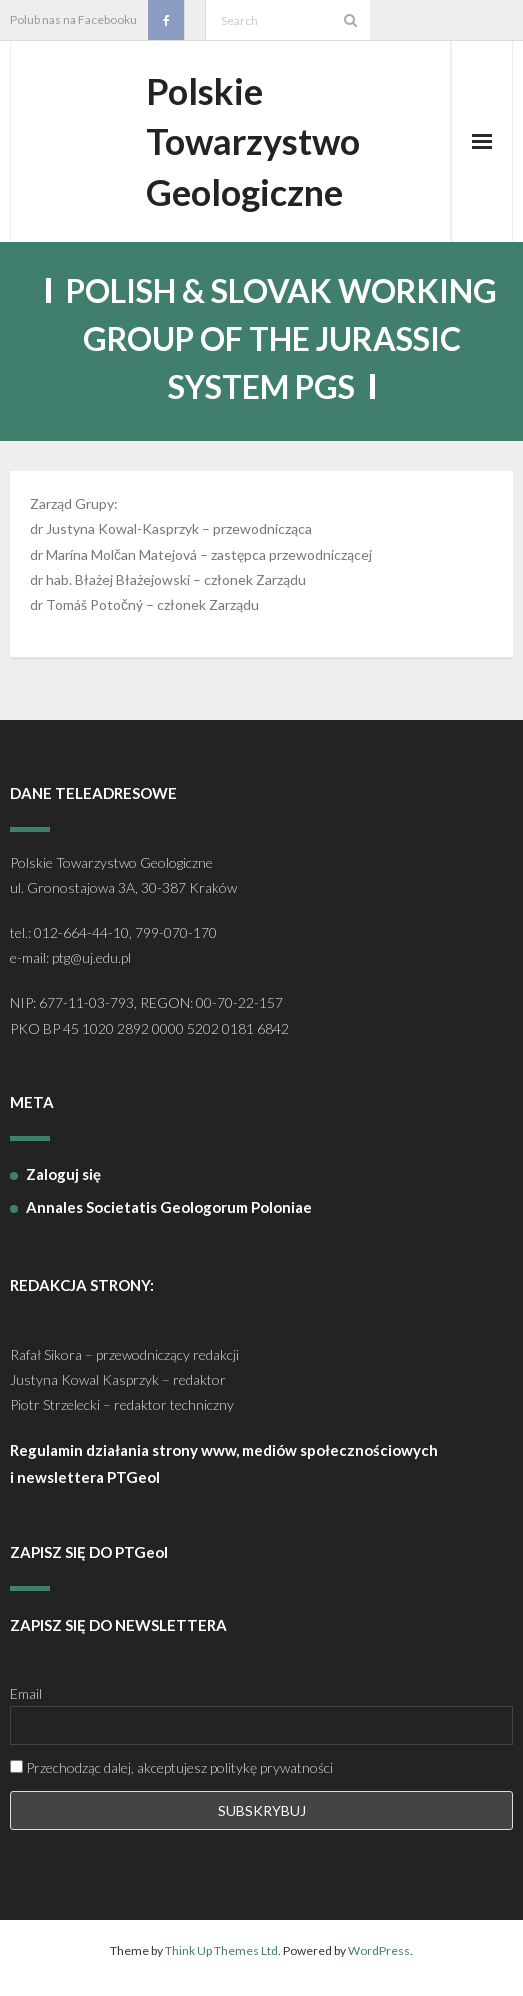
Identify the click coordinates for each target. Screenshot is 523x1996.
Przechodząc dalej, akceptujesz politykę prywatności (171, 1767)
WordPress (379, 1950)
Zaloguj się (63, 1174)
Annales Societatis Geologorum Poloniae (169, 1207)
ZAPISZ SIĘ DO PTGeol (89, 1552)
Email (26, 1693)
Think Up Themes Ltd (221, 1950)
